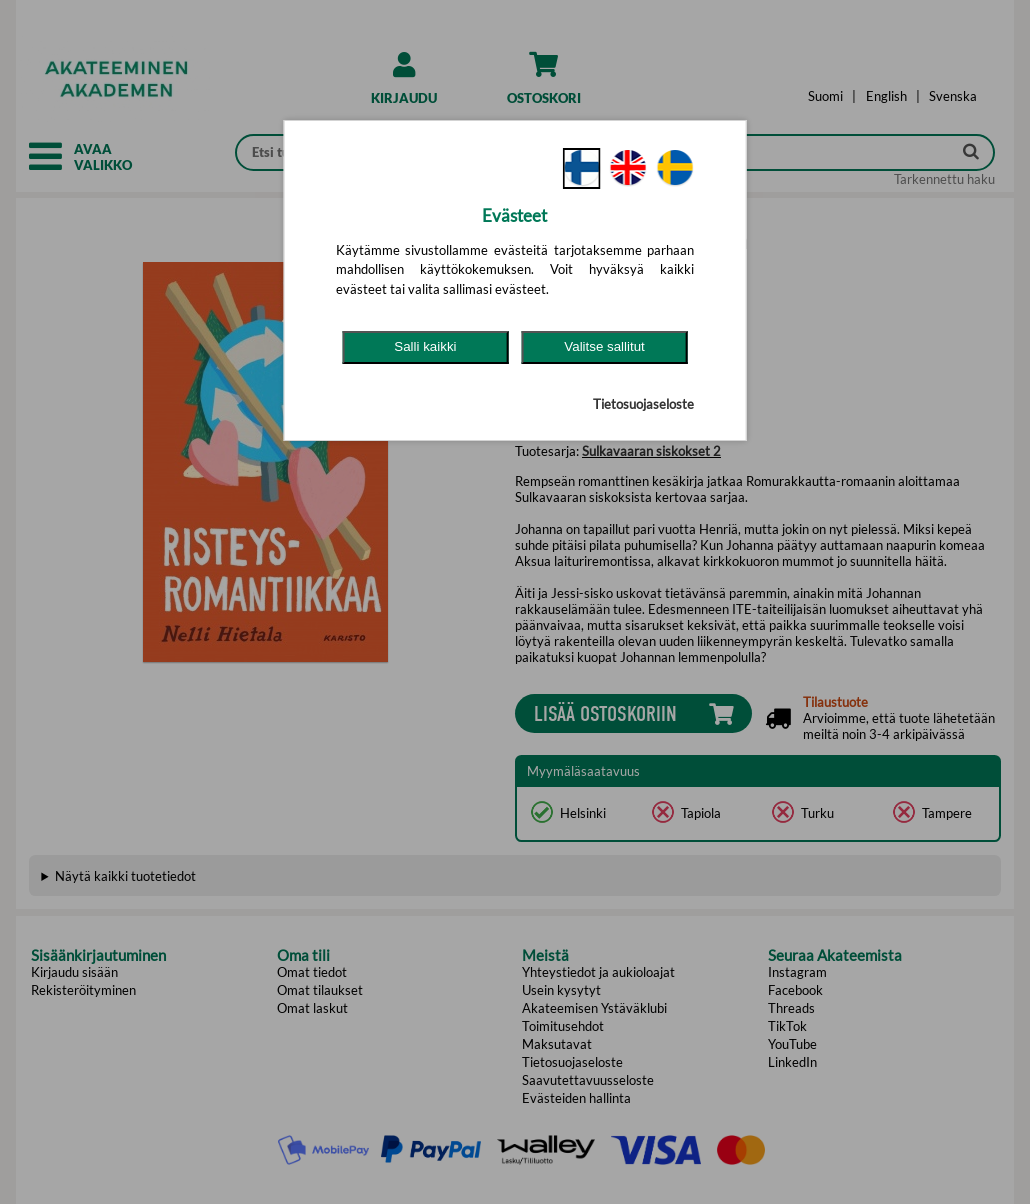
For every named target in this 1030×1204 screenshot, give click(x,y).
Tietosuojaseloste (643, 404)
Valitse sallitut (604, 346)
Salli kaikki (425, 346)
